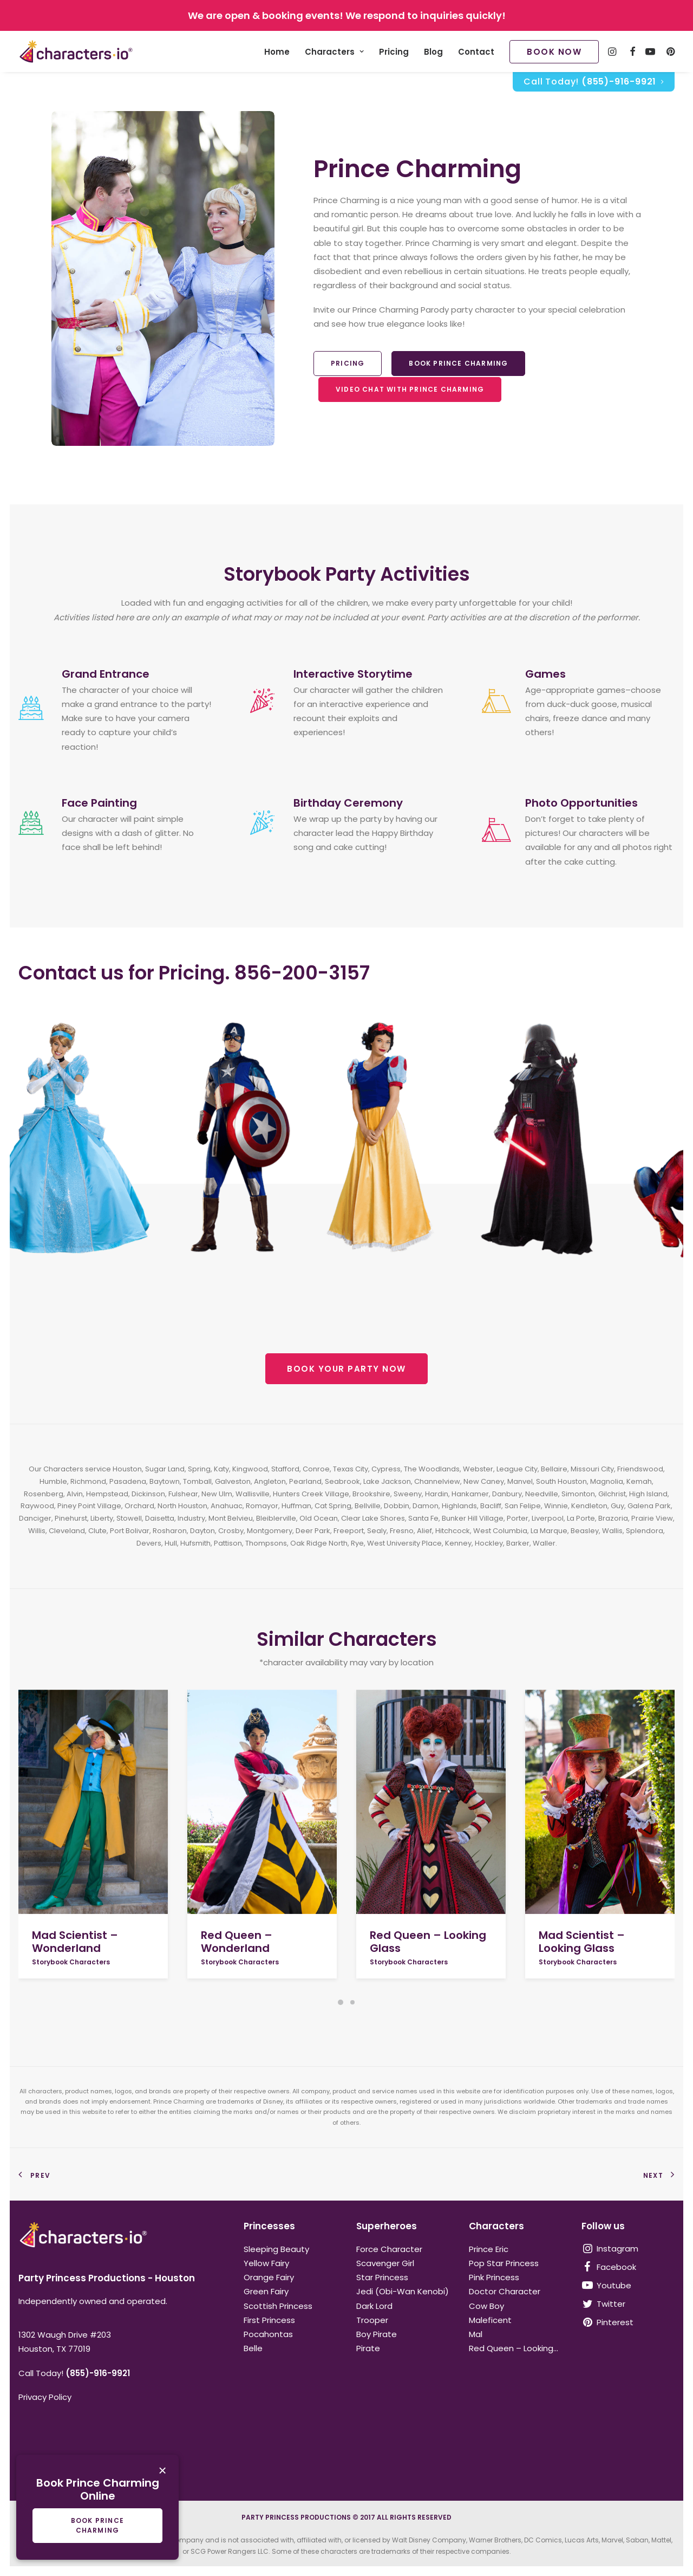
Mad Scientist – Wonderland (75, 1942)
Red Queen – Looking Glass (428, 1942)
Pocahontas (268, 2334)
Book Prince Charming (458, 363)
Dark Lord (374, 2306)
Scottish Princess (278, 2306)
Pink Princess (494, 2277)
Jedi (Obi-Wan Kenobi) (402, 2291)
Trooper (372, 2320)
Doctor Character (504, 2291)
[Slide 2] (352, 2002)
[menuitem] (277, 51)
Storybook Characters (71, 1962)
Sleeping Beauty (276, 2249)
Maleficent (490, 2320)
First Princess (269, 2320)
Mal (475, 2334)
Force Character (389, 2249)
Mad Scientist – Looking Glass (582, 1942)
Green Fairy (266, 2291)
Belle (253, 2348)
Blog (433, 51)
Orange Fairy (269, 2277)
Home (277, 51)
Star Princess (382, 2277)
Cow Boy (486, 2306)
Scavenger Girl (385, 2263)
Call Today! (594, 81)
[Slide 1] (340, 2002)
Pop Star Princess (504, 2263)
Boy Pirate (376, 2334)
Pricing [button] (347, 363)
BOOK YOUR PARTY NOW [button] (346, 1368)
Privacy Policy (44, 2397)
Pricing (394, 51)
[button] (93, 1802)
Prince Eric (488, 2249)
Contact (476, 51)
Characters (334, 51)
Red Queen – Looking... (513, 2348)
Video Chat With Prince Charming (410, 389)
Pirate (368, 2348)
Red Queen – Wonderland (236, 1942)
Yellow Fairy (266, 2263)
